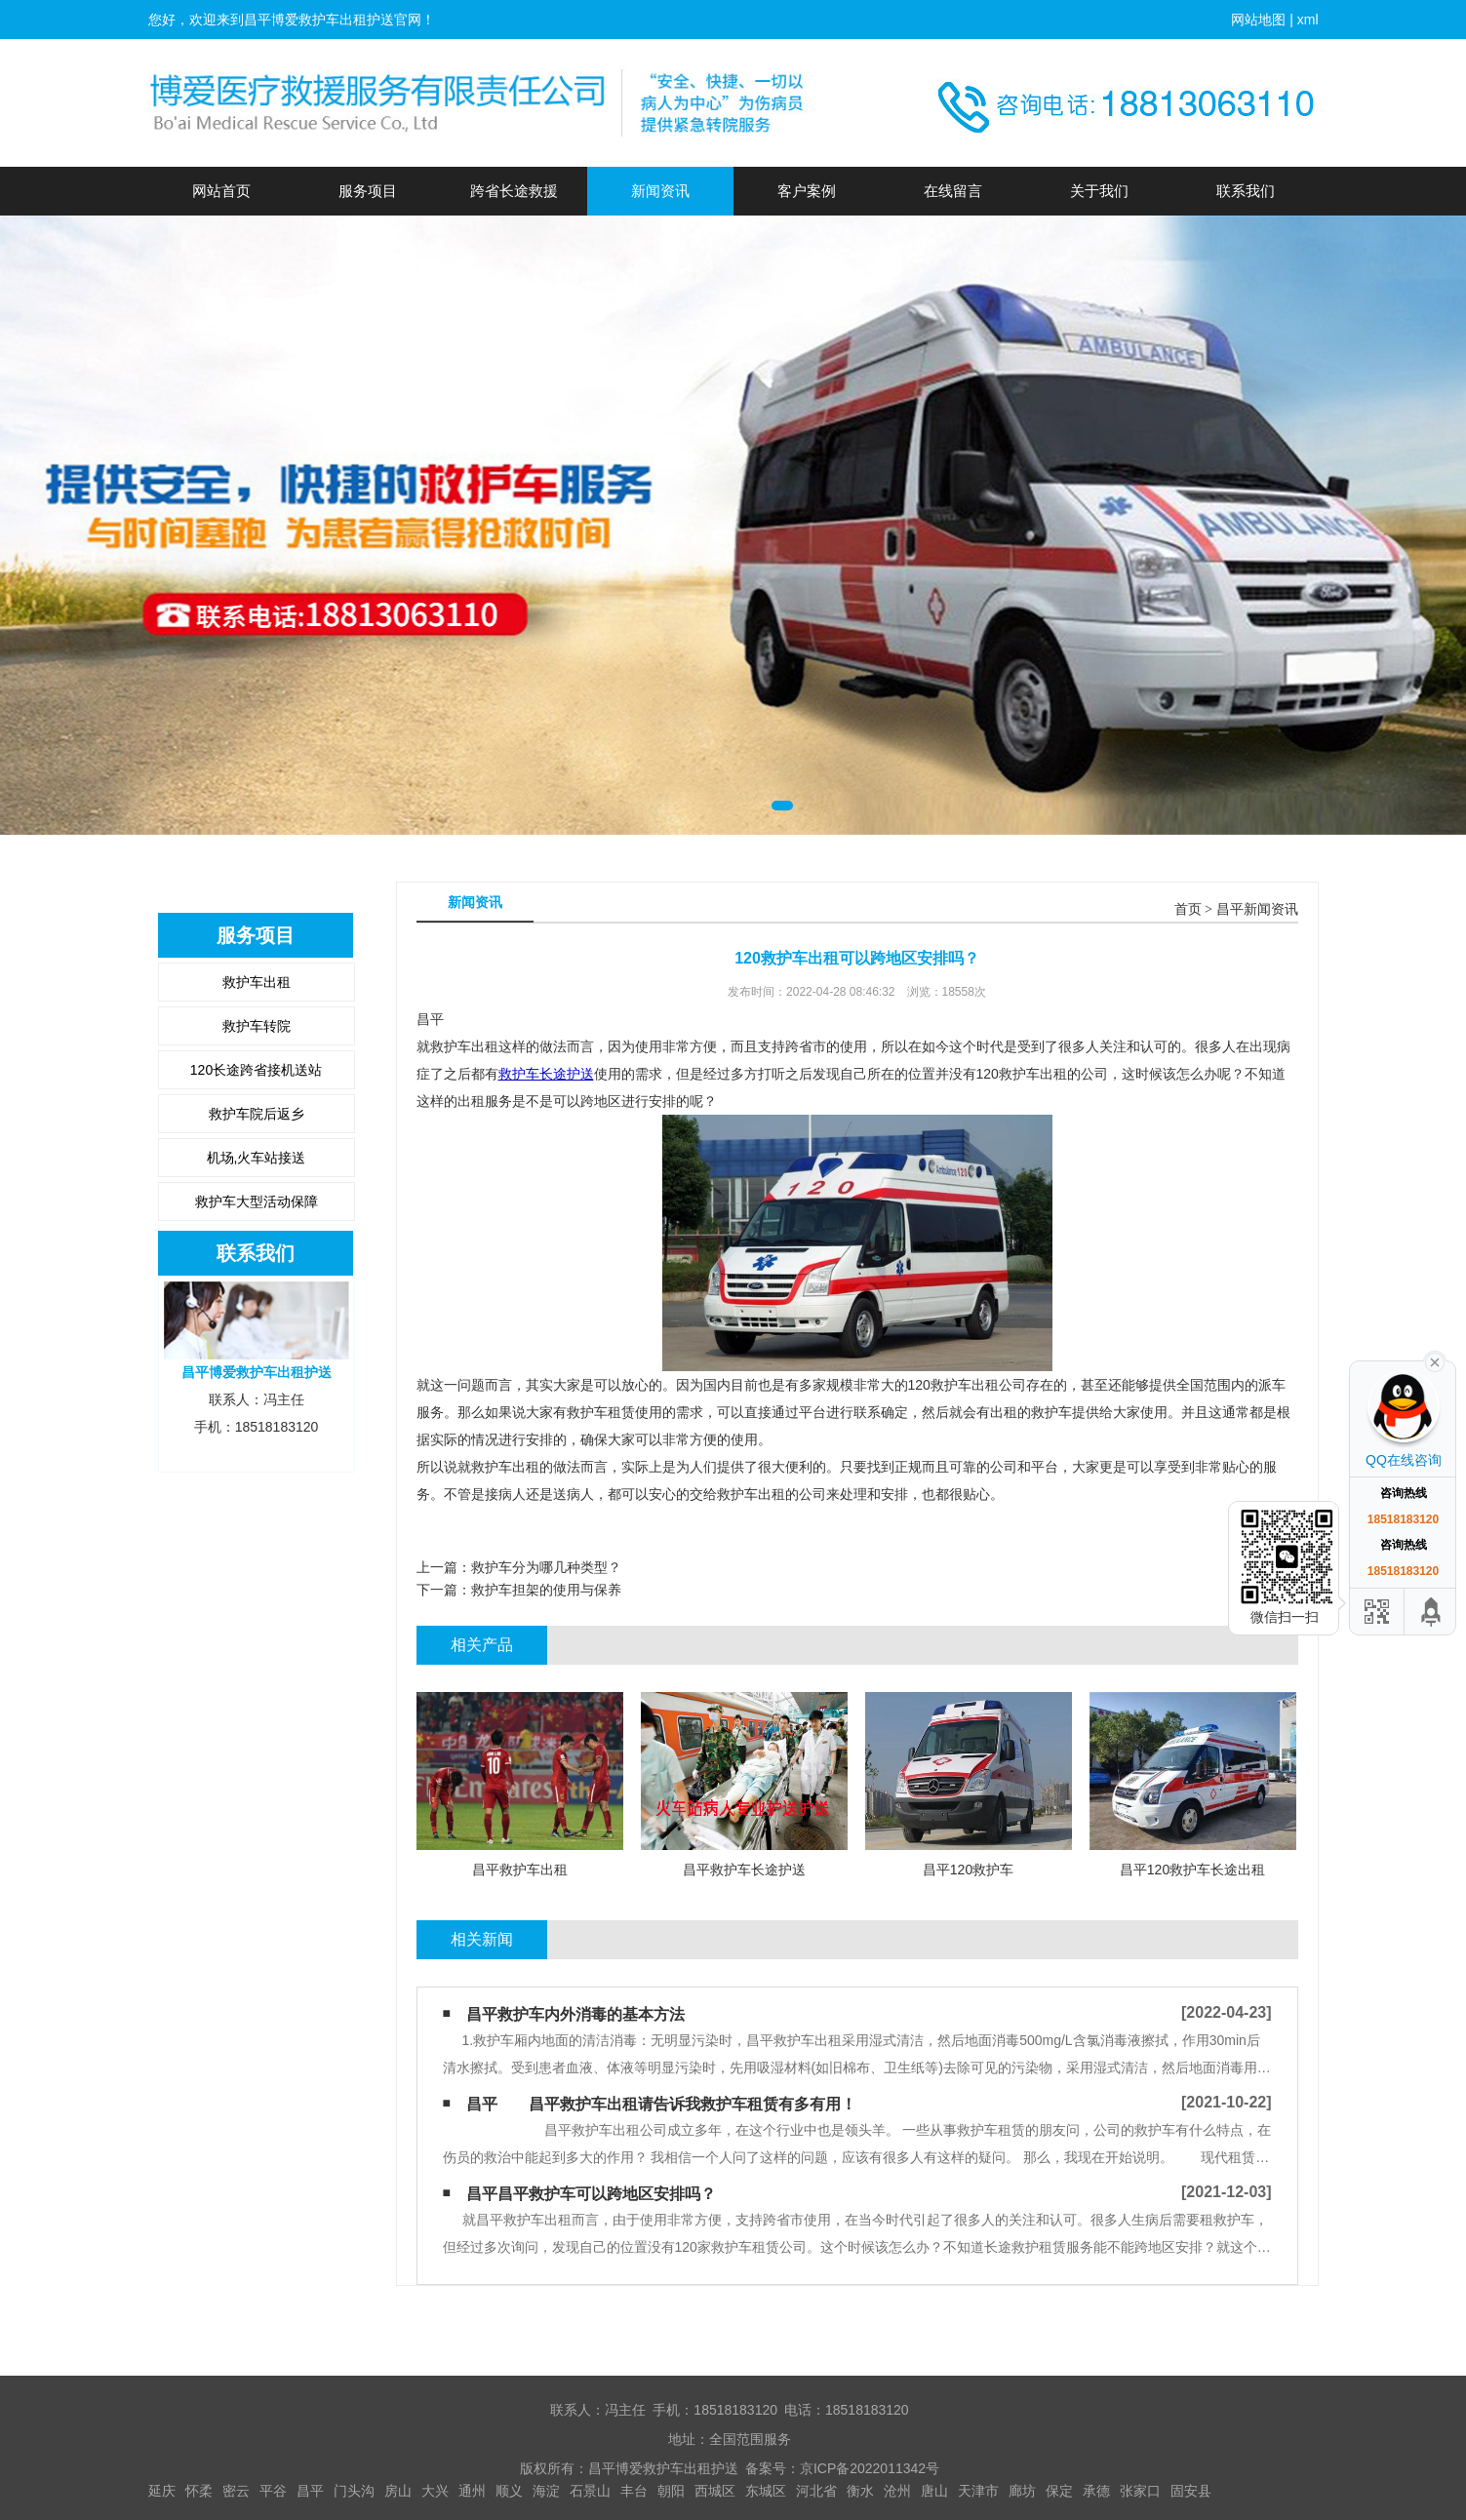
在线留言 (953, 190)
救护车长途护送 (546, 1074)
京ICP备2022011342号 (869, 2468)
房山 (398, 2491)
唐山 (934, 2491)
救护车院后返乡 (256, 1114)
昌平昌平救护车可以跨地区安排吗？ (591, 2193)
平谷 (273, 2491)
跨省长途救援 (514, 190)
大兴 (435, 2491)
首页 (1188, 909)
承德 (1096, 2491)
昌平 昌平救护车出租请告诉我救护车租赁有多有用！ (661, 2104)
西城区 (714, 2491)
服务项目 (367, 190)
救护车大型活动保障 (256, 1201)
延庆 (162, 2491)
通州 (472, 2491)
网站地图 (1258, 19)
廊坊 (1022, 2491)
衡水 (860, 2491)
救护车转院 (256, 1026)
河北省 (816, 2491)
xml (1308, 19)
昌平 (310, 2491)
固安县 (1190, 2491)
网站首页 (221, 190)
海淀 (546, 2491)
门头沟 (354, 2491)
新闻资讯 (660, 190)
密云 (236, 2491)
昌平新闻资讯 (1257, 909)
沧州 (897, 2491)
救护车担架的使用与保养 (546, 1589)
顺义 (509, 2491)
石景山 (590, 2491)
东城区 (765, 2491)
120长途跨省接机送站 (256, 1070)
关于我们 (1099, 190)
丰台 (634, 2491)
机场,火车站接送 (256, 1157)
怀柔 (199, 2491)
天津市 (978, 2491)
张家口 (1140, 2491)
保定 (1059, 2491)
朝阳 (671, 2491)
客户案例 (806, 190)
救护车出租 (256, 982)
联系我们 (1245, 190)
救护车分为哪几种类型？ (546, 1567)
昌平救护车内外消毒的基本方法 (575, 2014)
